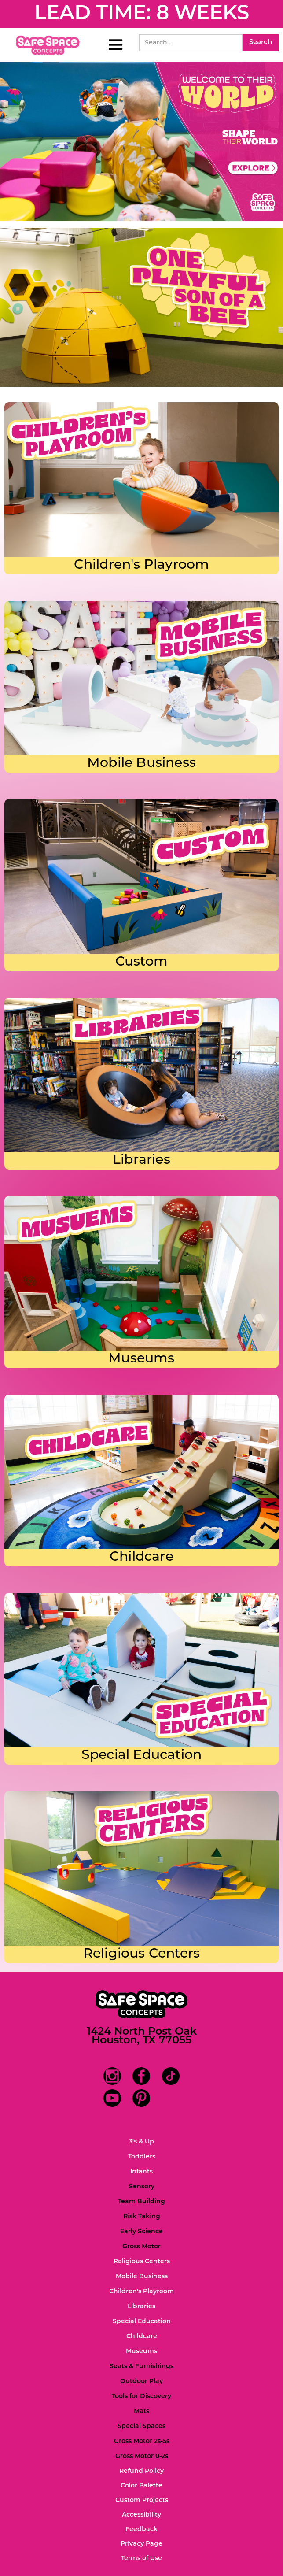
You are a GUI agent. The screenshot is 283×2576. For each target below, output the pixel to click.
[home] (48, 45)
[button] (116, 44)
